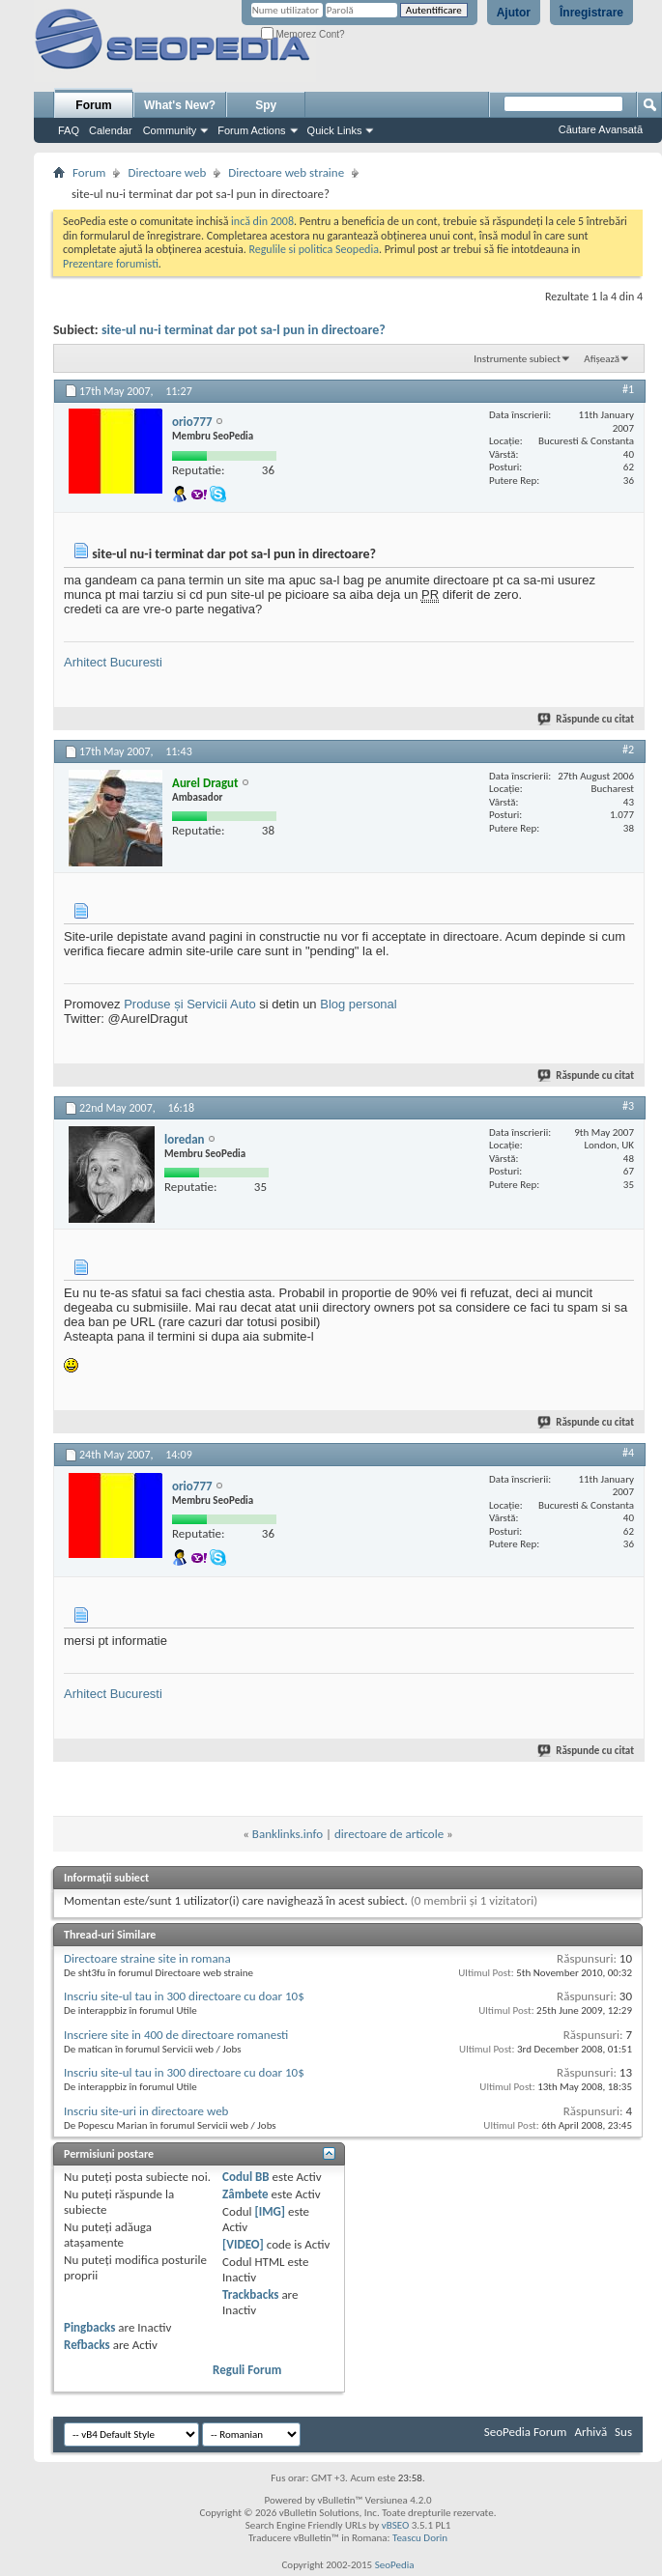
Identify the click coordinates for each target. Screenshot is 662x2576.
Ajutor (514, 12)
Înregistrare (591, 12)
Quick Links (334, 130)
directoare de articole (389, 1833)
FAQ (68, 130)
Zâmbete (245, 2194)
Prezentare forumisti (110, 263)
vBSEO (396, 2525)
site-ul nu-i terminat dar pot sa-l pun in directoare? (243, 330)
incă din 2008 (262, 221)
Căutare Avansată (601, 129)
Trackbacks (250, 2294)
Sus (623, 2431)
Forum (93, 105)
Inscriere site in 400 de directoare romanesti (176, 2034)
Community (170, 130)
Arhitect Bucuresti (113, 662)
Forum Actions (251, 130)
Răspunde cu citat (586, 719)
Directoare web (167, 172)
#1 (628, 389)
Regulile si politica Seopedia (313, 249)
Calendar (110, 130)
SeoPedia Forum (525, 2431)
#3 (628, 1106)
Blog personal (358, 1004)
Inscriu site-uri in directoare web (146, 2111)
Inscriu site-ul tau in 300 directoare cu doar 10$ (184, 1996)
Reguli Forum (247, 2370)
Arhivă (590, 2431)
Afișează (601, 359)
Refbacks (87, 2344)
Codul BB (246, 2176)
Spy (265, 105)
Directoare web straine (286, 172)
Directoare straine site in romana (147, 1958)
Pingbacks (89, 2327)
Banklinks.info (287, 1833)
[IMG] (269, 2211)
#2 (628, 749)
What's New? (180, 105)
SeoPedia (395, 2565)
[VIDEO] (243, 2244)
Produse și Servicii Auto (190, 1004)
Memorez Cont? (303, 34)
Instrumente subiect (517, 359)
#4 (628, 1452)
